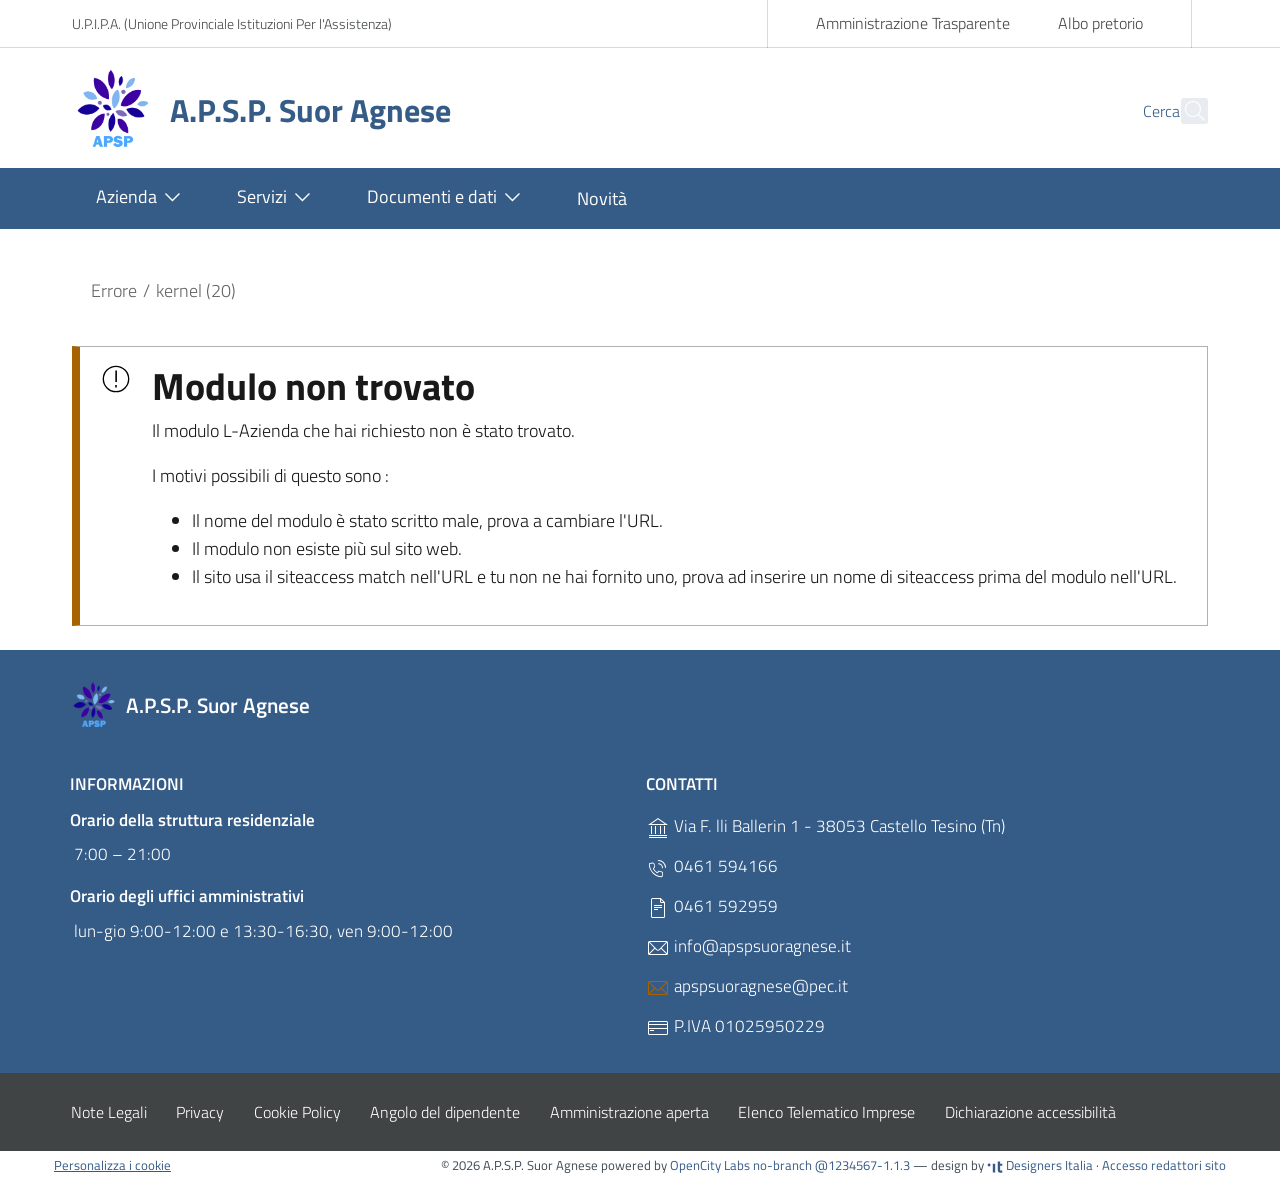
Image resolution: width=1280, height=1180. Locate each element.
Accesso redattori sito (1164, 1165)
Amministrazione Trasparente (913, 23)
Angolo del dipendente (445, 1112)
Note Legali (109, 1112)
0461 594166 (712, 866)
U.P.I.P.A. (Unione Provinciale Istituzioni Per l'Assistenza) (232, 23)
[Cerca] (1184, 111)
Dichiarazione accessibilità (1030, 1112)
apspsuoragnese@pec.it (747, 986)
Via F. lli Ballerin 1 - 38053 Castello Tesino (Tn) (825, 826)
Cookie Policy (297, 1112)
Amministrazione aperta (629, 1112)
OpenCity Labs (711, 1165)
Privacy (200, 1112)
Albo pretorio (1100, 23)
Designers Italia (1040, 1165)
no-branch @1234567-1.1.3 (831, 1165)
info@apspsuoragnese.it (748, 946)
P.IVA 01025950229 (735, 1026)
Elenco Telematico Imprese (826, 1112)
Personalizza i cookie (112, 1165)
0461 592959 (712, 906)
